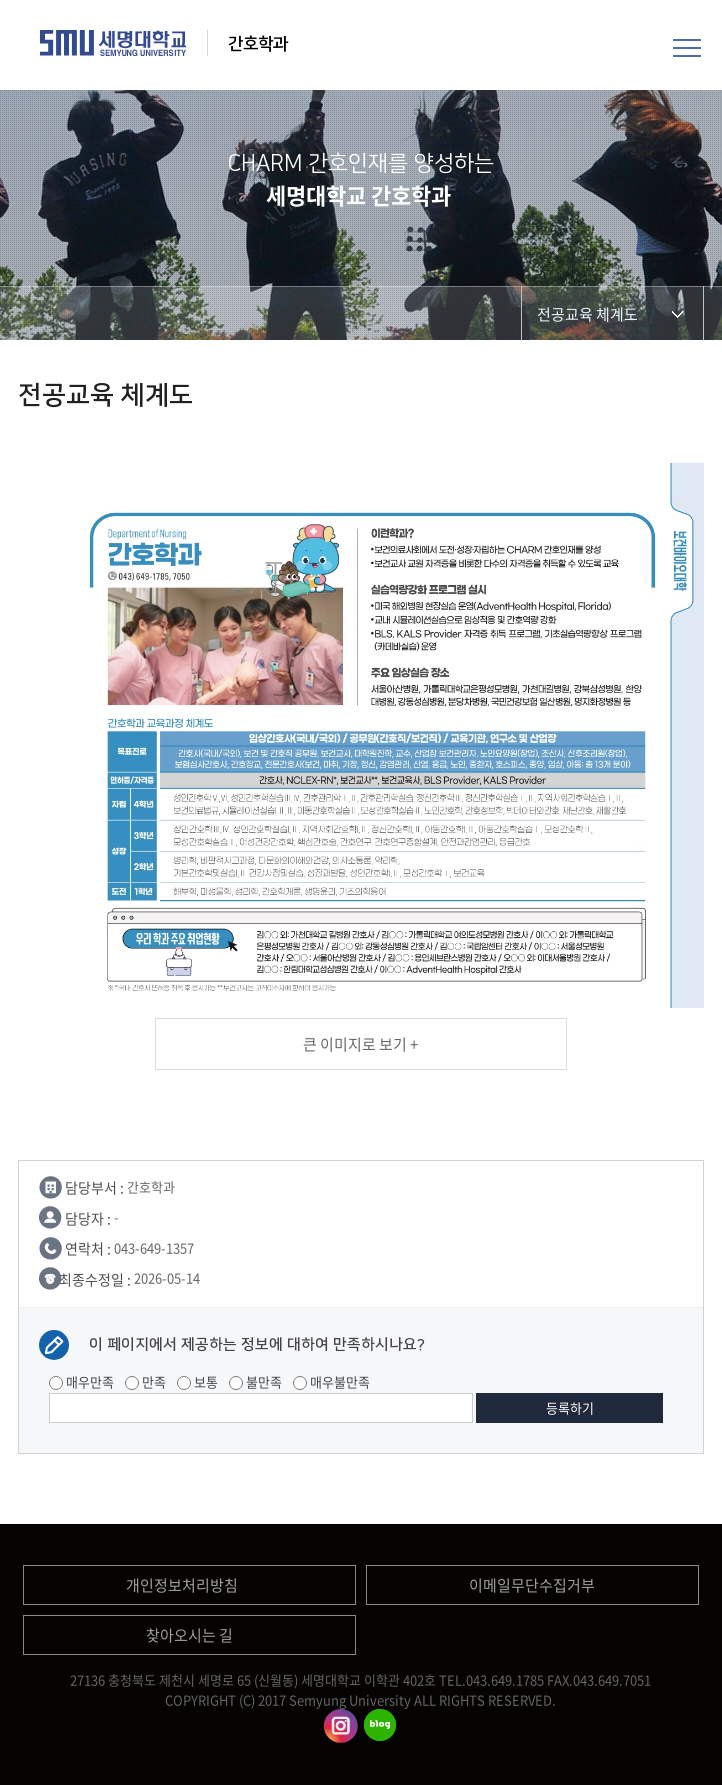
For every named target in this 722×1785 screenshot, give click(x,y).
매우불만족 (331, 1381)
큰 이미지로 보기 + (360, 1044)
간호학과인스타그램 (341, 1726)
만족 (145, 1381)
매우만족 (81, 1381)
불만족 (255, 1381)
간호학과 (260, 44)
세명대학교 (113, 43)
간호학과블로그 (380, 1726)
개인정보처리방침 (182, 1585)
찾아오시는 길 (189, 1635)
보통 (197, 1381)
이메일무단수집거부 (532, 1585)
